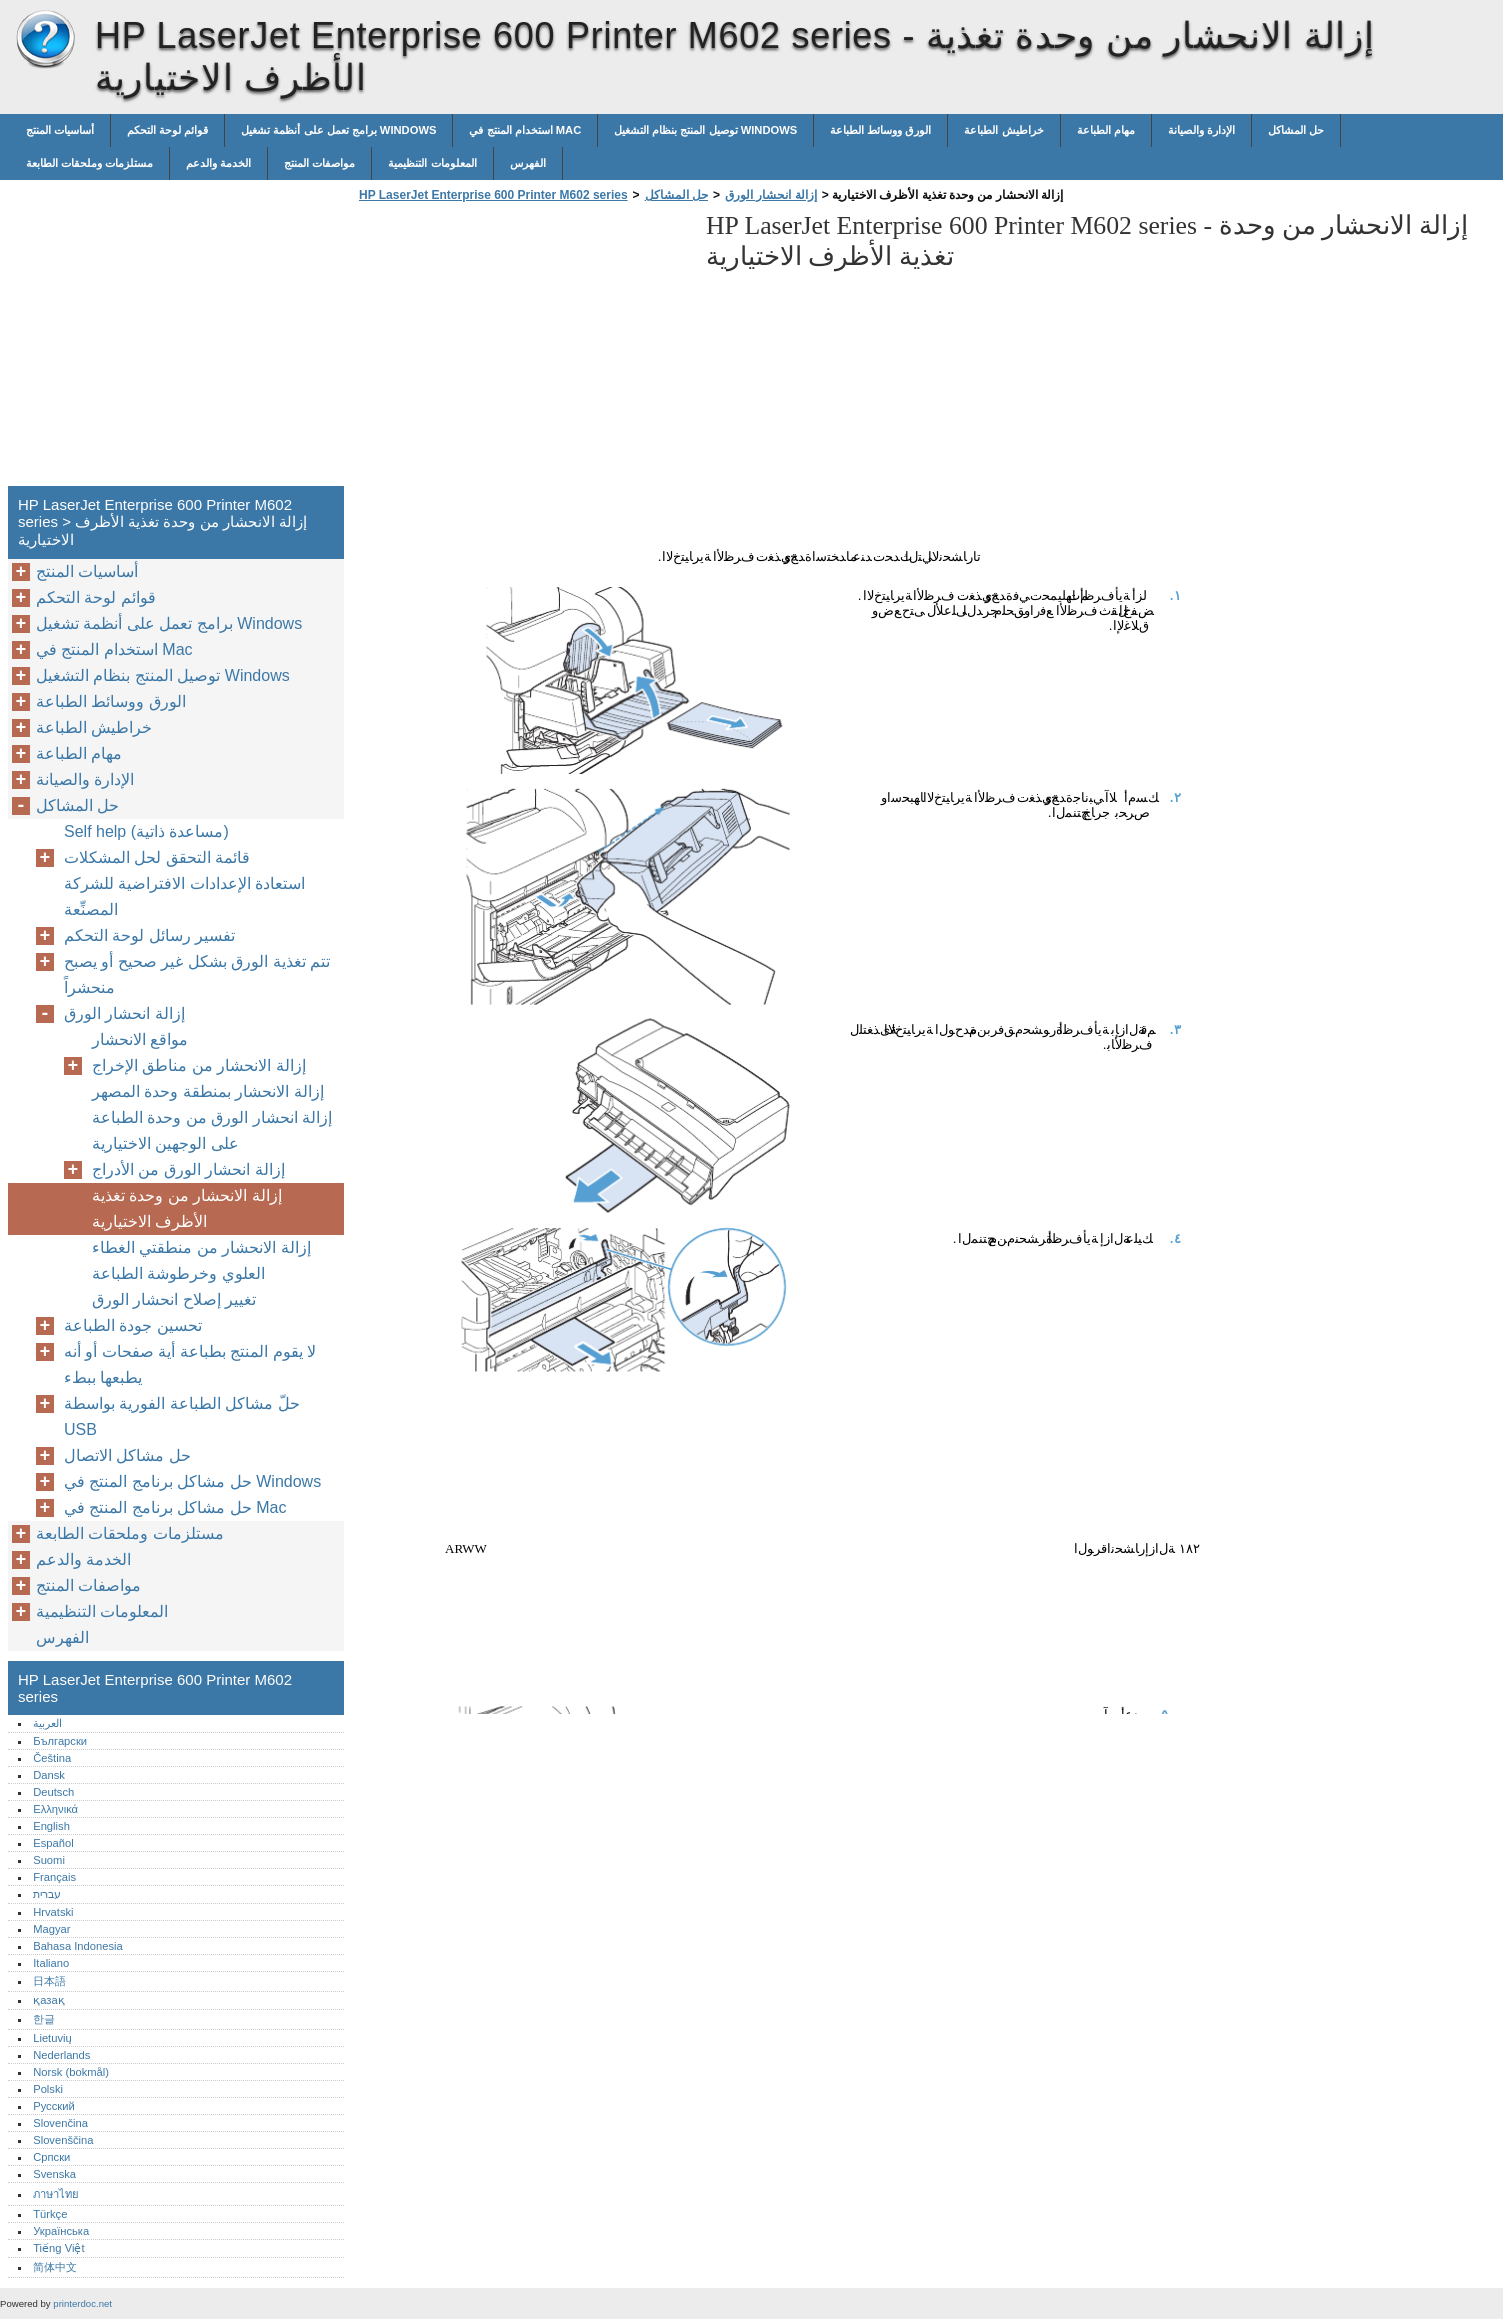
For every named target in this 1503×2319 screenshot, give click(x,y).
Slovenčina (60, 2123)
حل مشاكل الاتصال (127, 1455)
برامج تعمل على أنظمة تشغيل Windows (338, 130)
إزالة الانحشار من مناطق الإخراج (199, 1065)
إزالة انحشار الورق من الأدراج (188, 1169)
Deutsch (53, 1792)
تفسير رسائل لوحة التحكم (149, 935)
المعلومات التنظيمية (432, 163)
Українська (61, 2231)
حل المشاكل (1296, 130)
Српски (51, 2157)
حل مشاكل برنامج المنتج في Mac (175, 1507)
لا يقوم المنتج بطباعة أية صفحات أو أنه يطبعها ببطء (190, 1364)
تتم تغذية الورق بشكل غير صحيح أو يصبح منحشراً (197, 974)
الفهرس (528, 163)
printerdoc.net (82, 2303)
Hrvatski (53, 1912)
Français (54, 1877)
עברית (47, 1894)
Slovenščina (63, 2140)
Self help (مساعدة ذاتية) (146, 831)
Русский (54, 2106)
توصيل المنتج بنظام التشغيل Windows (705, 130)
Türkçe (50, 2214)
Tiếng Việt (58, 2248)
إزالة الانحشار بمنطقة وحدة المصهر (208, 1091)
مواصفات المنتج (319, 163)
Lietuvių (52, 2038)
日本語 (49, 1981)
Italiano (51, 1963)
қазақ (48, 2000)
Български (60, 1741)
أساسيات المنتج (60, 130)
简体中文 (55, 2267)
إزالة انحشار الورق (771, 195)
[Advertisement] (522, 350)
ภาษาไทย (56, 2194)
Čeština (52, 1758)
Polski (48, 2089)
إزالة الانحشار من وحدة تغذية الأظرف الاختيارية (187, 1208)
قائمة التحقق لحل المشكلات (157, 857)
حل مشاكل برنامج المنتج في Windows (192, 1481)
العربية (47, 1723)
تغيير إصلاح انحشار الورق (174, 1299)
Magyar (51, 1929)
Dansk (49, 1775)
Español (53, 1843)
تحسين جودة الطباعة (133, 1325)
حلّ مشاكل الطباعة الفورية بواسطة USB (182, 1416)
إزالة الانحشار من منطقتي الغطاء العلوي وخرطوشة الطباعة (201, 1260)
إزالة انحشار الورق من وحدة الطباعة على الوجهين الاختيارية (212, 1130)
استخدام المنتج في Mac (525, 130)
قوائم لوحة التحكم (167, 130)
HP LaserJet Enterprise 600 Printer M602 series (45, 40)
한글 (44, 2019)
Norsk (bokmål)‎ (71, 2072)
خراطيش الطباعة (1003, 130)
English (51, 1826)
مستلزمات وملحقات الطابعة (89, 163)
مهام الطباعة (1106, 130)
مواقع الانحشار (140, 1039)
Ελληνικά (55, 1809)
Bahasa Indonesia (78, 1946)
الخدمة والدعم (218, 163)
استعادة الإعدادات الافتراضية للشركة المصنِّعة (184, 896)
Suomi (49, 1860)
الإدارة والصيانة (1201, 130)
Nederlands (61, 2055)
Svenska (54, 2174)
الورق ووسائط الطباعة (880, 130)
